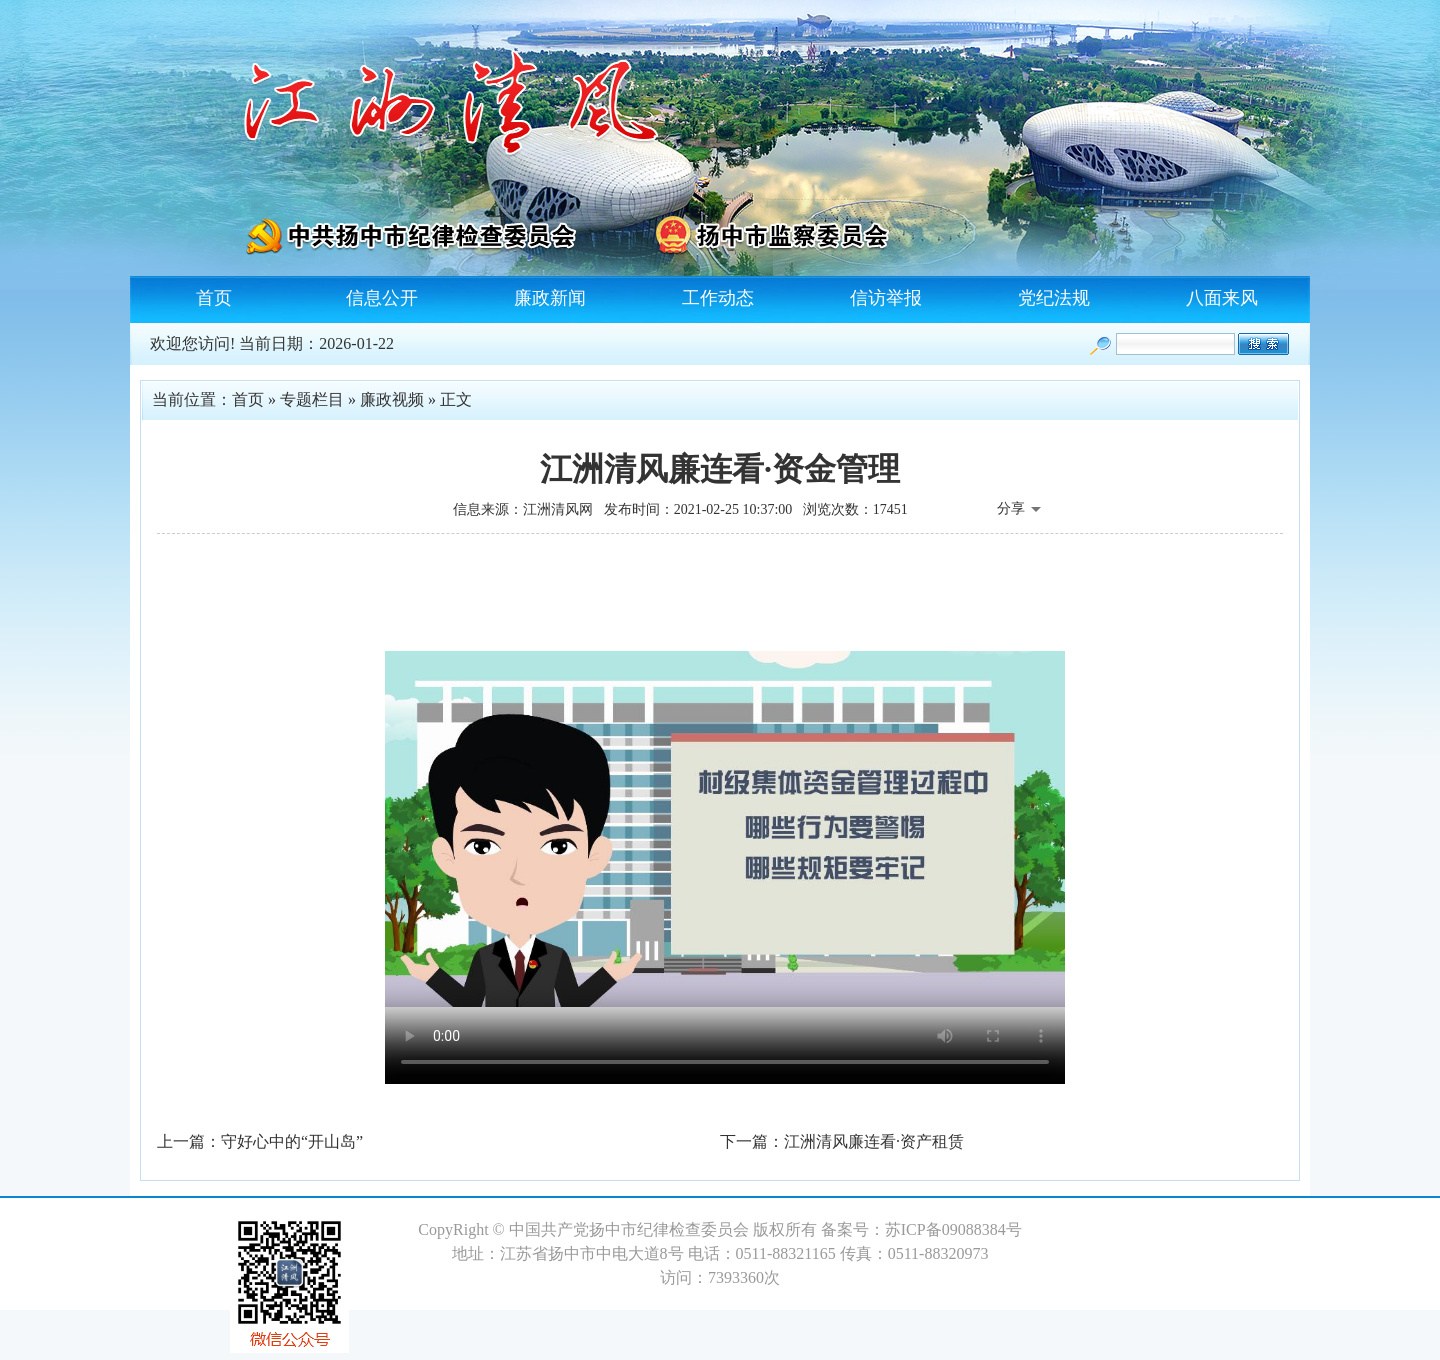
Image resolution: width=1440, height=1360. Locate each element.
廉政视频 (392, 399)
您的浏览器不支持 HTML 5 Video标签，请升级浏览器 (725, 829)
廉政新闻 (550, 298)
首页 (214, 298)
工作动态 (718, 298)
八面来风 (1222, 298)
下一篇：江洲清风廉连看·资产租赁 (842, 1141)
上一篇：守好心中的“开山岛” (260, 1141)
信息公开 (382, 298)
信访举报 (886, 298)
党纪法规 (1054, 298)
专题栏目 (312, 399)
